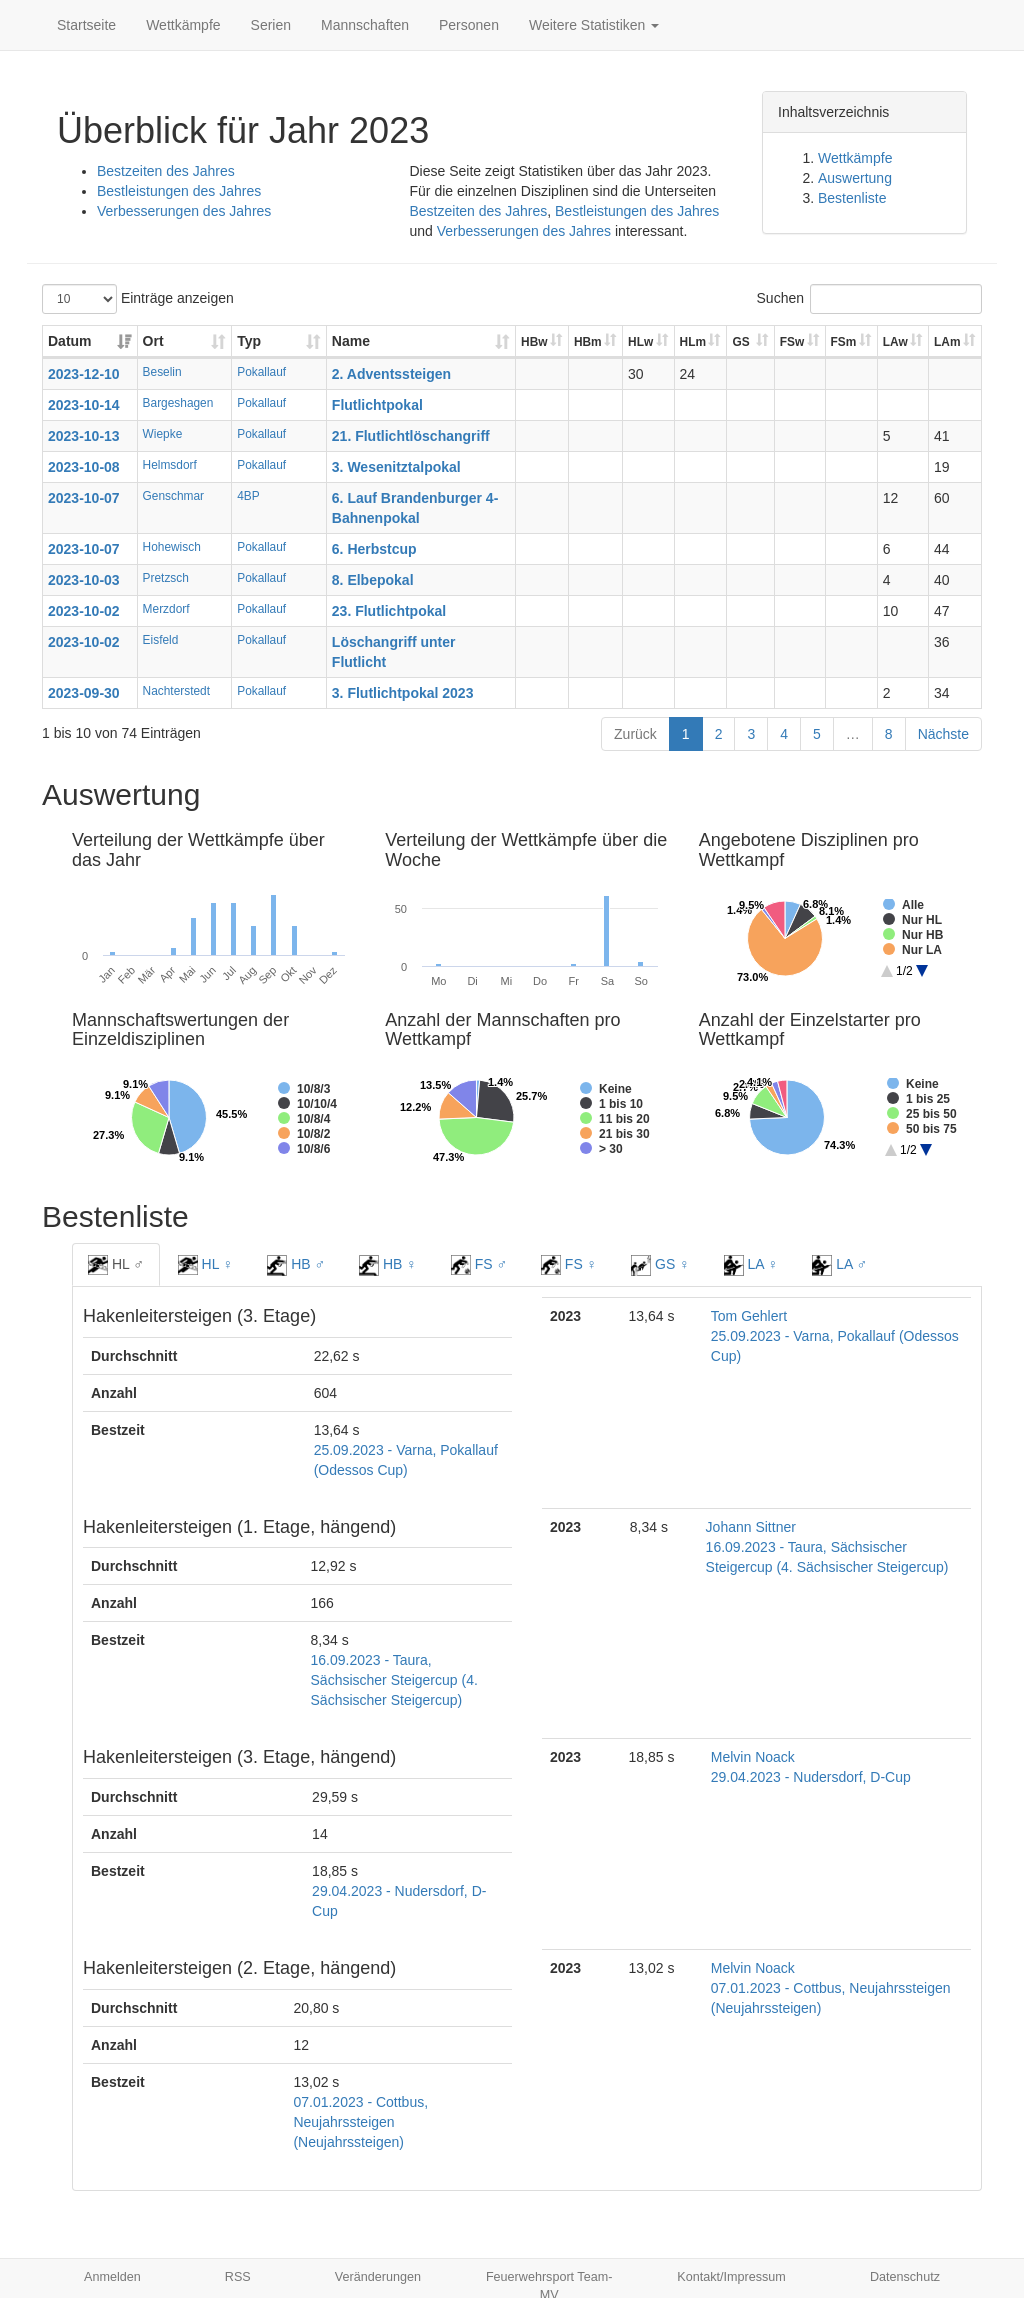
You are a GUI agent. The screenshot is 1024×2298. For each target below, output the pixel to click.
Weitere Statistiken (594, 25)
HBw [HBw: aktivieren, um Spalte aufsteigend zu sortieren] (534, 342)
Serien (271, 25)
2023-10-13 (84, 436)
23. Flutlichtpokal (389, 611)
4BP (248, 496)
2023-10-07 (84, 498)
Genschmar (173, 496)
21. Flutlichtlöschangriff (411, 436)
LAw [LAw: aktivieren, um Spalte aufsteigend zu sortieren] (895, 342)
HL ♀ (206, 1265)
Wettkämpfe (183, 25)
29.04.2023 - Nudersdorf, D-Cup (811, 1777)
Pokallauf (261, 372)
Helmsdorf (170, 465)
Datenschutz (905, 2277)
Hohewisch (172, 547)
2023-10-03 (84, 580)
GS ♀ (660, 1265)
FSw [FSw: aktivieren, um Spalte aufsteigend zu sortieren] (792, 342)
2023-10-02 (84, 611)
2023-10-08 (84, 467)
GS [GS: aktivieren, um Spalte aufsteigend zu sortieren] (740, 342)
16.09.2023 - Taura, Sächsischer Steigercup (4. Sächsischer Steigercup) (394, 1680)
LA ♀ (751, 1265)
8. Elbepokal (373, 580)
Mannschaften (365, 25)
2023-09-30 (84, 693)
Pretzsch (166, 578)
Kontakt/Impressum (731, 2277)
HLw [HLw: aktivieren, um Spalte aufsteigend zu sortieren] (640, 342)
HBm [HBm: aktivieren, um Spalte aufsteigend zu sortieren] (588, 342)
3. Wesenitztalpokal (396, 467)
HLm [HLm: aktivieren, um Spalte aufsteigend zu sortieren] (693, 342)
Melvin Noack (753, 1757)
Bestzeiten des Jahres (166, 171)
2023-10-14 (84, 405)
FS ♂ (479, 1265)
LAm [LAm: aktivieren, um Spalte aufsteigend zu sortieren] (947, 342)
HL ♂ (116, 1265)
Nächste (943, 734)
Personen (469, 25)
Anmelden (112, 2277)
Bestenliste (852, 198)
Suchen (869, 299)
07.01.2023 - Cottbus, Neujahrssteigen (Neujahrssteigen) (360, 2122)
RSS (238, 2277)
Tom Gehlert (749, 1316)
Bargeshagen (178, 403)
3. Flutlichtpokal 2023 (403, 693)
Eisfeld (161, 640)
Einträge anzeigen (138, 299)
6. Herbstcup (374, 549)
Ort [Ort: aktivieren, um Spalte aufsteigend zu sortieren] (153, 341)
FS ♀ (569, 1265)
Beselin (162, 372)
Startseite (86, 25)
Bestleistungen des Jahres (179, 191)
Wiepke (163, 434)
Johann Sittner (751, 1527)
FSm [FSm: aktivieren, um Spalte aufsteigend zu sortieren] (844, 342)
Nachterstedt (176, 691)
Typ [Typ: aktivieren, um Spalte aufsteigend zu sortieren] (249, 341)
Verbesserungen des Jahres (184, 211)
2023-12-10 (84, 374)
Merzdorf (166, 609)
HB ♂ (296, 1265)
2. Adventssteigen (391, 374)
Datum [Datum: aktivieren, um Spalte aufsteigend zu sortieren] (70, 341)
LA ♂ (839, 1265)
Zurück (635, 734)
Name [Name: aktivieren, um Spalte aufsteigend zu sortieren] (351, 341)
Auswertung (855, 178)
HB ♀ (388, 1265)
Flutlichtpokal (377, 405)
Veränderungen (378, 2277)
